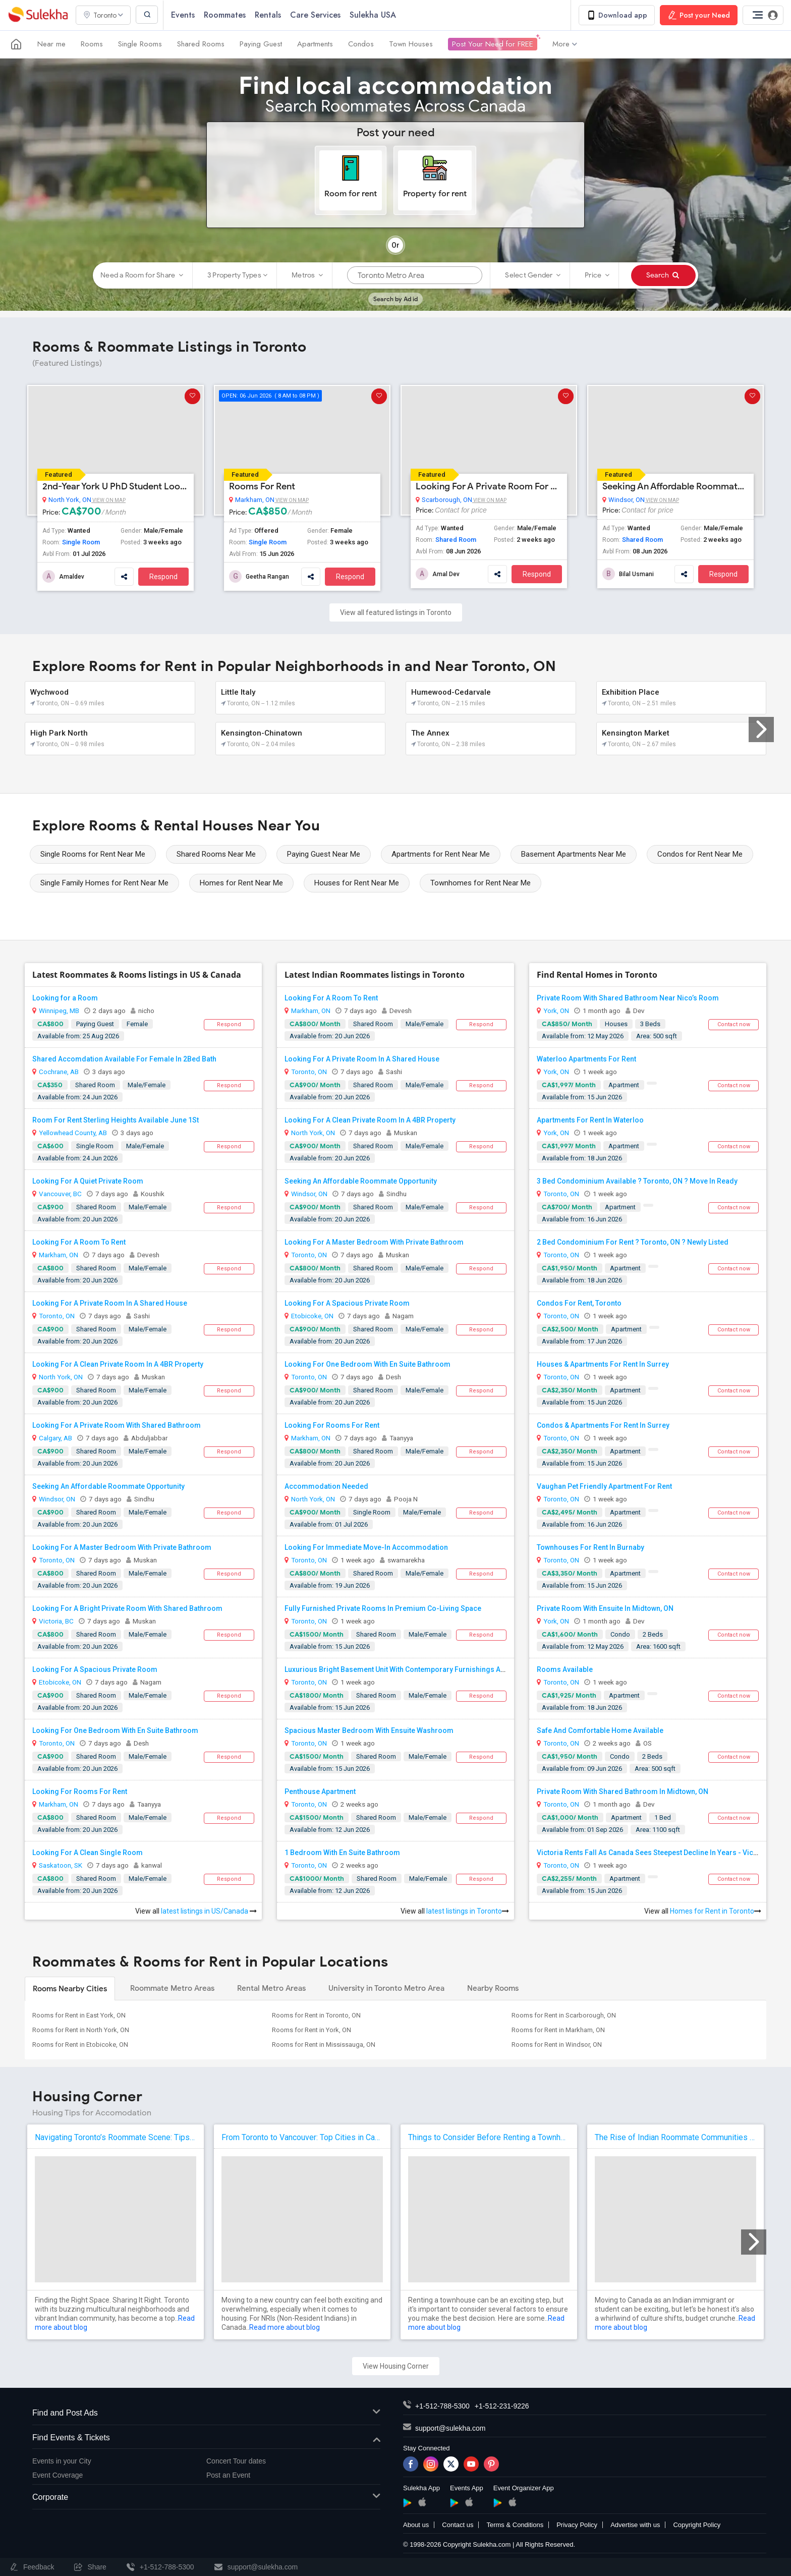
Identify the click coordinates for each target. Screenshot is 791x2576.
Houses (616, 1024)
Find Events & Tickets (206, 2438)
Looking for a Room (65, 998)
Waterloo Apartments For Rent (586, 1059)
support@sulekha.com (450, 2428)
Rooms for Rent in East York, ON (79, 2015)
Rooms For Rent (262, 486)
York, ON (556, 1010)
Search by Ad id (395, 299)
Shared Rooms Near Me (216, 854)
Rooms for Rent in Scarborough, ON (564, 2015)
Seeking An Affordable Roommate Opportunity (675, 486)
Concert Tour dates (236, 2461)
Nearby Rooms (493, 1988)
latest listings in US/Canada (209, 1911)
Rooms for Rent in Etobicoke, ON (80, 2044)
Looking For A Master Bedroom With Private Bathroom (121, 1547)
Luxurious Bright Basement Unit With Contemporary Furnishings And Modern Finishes (426, 1669)
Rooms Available (565, 1669)
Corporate (206, 2497)
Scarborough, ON (447, 499)
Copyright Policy (696, 2525)
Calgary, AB (55, 1438)
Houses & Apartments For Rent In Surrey (603, 1364)
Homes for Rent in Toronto (715, 1911)
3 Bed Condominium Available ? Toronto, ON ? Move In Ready (637, 1181)
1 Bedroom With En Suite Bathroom (342, 1853)
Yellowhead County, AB (73, 1133)
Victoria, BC (56, 1621)
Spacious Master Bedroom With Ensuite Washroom (369, 1730)
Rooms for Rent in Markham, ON (558, 2030)
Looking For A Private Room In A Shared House (109, 1303)
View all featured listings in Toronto (395, 612)
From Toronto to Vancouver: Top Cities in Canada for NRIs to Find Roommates (302, 2137)
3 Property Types (237, 275)
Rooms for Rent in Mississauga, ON (323, 2044)
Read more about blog (284, 2327)
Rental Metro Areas (271, 1988)
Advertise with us (635, 2525)
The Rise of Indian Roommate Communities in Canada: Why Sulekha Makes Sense (675, 2137)
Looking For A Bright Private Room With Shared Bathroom (127, 1608)
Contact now (733, 1024)
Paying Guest (261, 44)
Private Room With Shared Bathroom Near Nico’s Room (628, 998)
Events (184, 15)
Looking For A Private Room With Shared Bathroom (116, 1425)
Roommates (226, 15)
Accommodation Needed (326, 1486)
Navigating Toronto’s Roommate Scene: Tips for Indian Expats (115, 2137)
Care (317, 15)
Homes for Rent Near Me (241, 882)
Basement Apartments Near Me (573, 854)
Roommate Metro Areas (172, 1988)
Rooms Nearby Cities (70, 1988)
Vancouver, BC (60, 1194)
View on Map (108, 500)
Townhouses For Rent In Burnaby (590, 1547)
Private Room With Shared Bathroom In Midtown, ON (622, 1791)
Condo (620, 1634)
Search (662, 275)
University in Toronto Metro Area (386, 1988)
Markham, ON (254, 499)
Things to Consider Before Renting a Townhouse (489, 2137)
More (564, 44)
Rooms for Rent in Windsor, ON (557, 2044)
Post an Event (228, 2476)
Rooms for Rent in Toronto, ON (316, 2015)
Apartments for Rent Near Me (440, 854)
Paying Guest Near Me (323, 854)
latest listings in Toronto (467, 1911)
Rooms (92, 44)
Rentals (269, 15)
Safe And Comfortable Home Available (600, 1730)
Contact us (457, 2525)
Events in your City (61, 2461)
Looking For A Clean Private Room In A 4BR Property (117, 1364)
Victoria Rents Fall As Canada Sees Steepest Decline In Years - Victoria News (662, 1853)
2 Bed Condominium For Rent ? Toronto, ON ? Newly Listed (632, 1242)
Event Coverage (57, 2476)
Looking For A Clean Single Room (87, 1853)
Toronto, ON (57, 1316)
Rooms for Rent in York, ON (311, 2030)
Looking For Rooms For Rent (79, 1791)
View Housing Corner (396, 2366)
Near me (51, 44)
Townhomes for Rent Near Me (480, 882)
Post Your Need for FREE (492, 44)
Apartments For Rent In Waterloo (590, 1120)
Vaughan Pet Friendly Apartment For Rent (604, 1486)
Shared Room (455, 539)
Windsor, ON (626, 499)
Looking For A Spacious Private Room (94, 1669)
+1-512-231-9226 (502, 2406)
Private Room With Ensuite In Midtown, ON (605, 1608)
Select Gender (532, 275)
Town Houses (411, 44)
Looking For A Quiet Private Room (87, 1181)
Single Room (81, 542)
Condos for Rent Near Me (700, 854)
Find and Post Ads (206, 2413)
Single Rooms (140, 44)
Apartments (315, 44)
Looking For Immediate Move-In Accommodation (366, 1547)
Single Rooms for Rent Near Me (92, 854)
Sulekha (38, 15)
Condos (361, 44)
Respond (163, 577)
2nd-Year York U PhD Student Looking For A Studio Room (115, 486)
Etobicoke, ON (60, 1682)
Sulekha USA (374, 15)
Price (597, 275)
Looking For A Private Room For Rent (489, 486)
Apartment (623, 1085)
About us (416, 2525)
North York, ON (69, 499)
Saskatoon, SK (60, 1865)
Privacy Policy (576, 2525)
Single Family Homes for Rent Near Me (104, 882)
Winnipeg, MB (59, 1010)
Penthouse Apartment (320, 1791)
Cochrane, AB (59, 1072)
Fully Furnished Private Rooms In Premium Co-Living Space (383, 1608)
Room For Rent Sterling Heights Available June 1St (115, 1120)
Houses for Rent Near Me (356, 882)
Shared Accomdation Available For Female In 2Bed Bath (124, 1059)
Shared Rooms (200, 44)
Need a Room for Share (141, 275)
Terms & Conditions (514, 2525)
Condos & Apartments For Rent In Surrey (603, 1425)
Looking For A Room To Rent (79, 1242)
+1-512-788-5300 (442, 2406)
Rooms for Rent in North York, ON (80, 2030)
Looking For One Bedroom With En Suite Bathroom (115, 1730)
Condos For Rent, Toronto (579, 1303)
